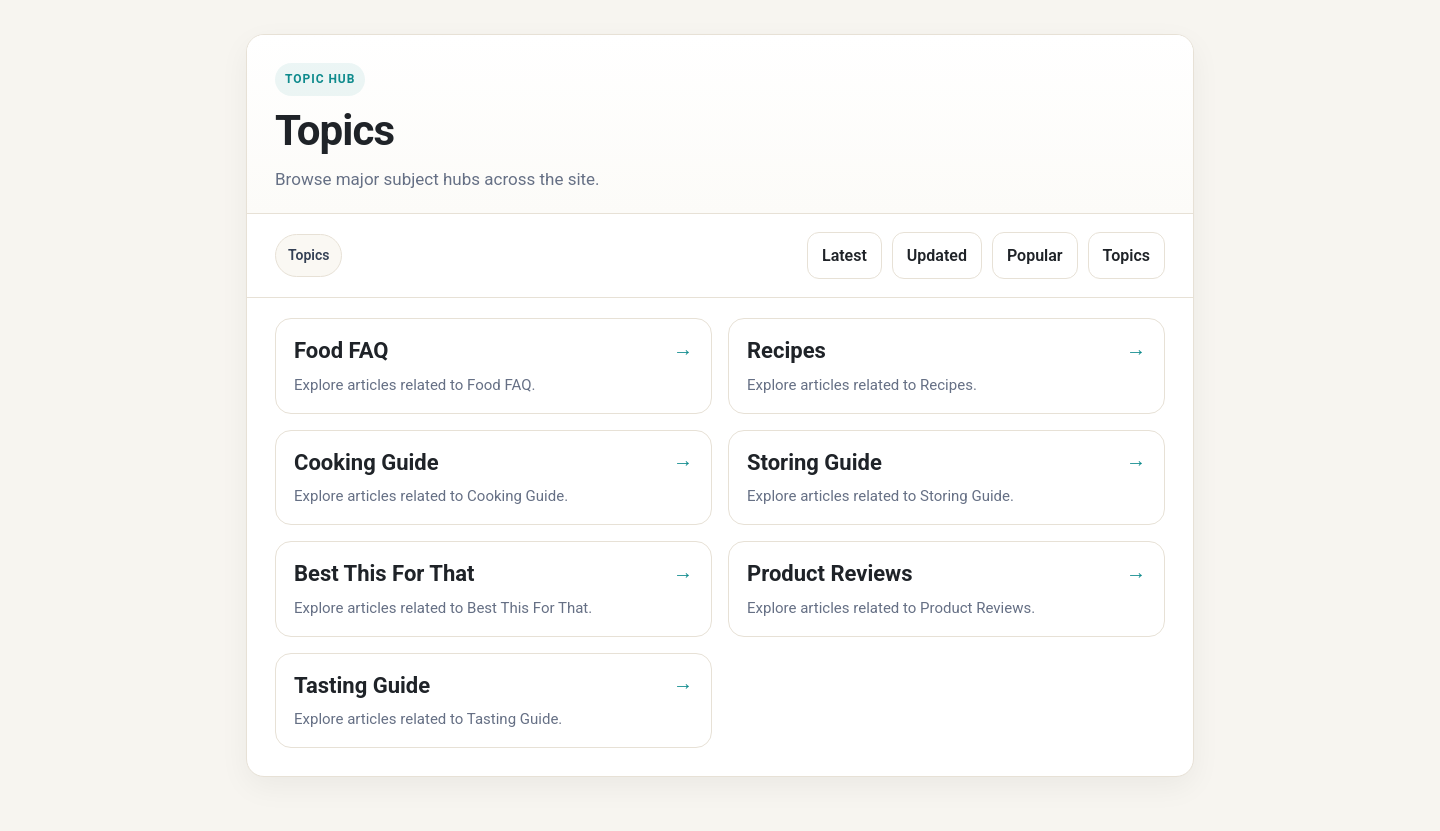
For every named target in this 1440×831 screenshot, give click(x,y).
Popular (1035, 255)
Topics (1126, 255)
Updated (937, 255)
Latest (844, 255)
